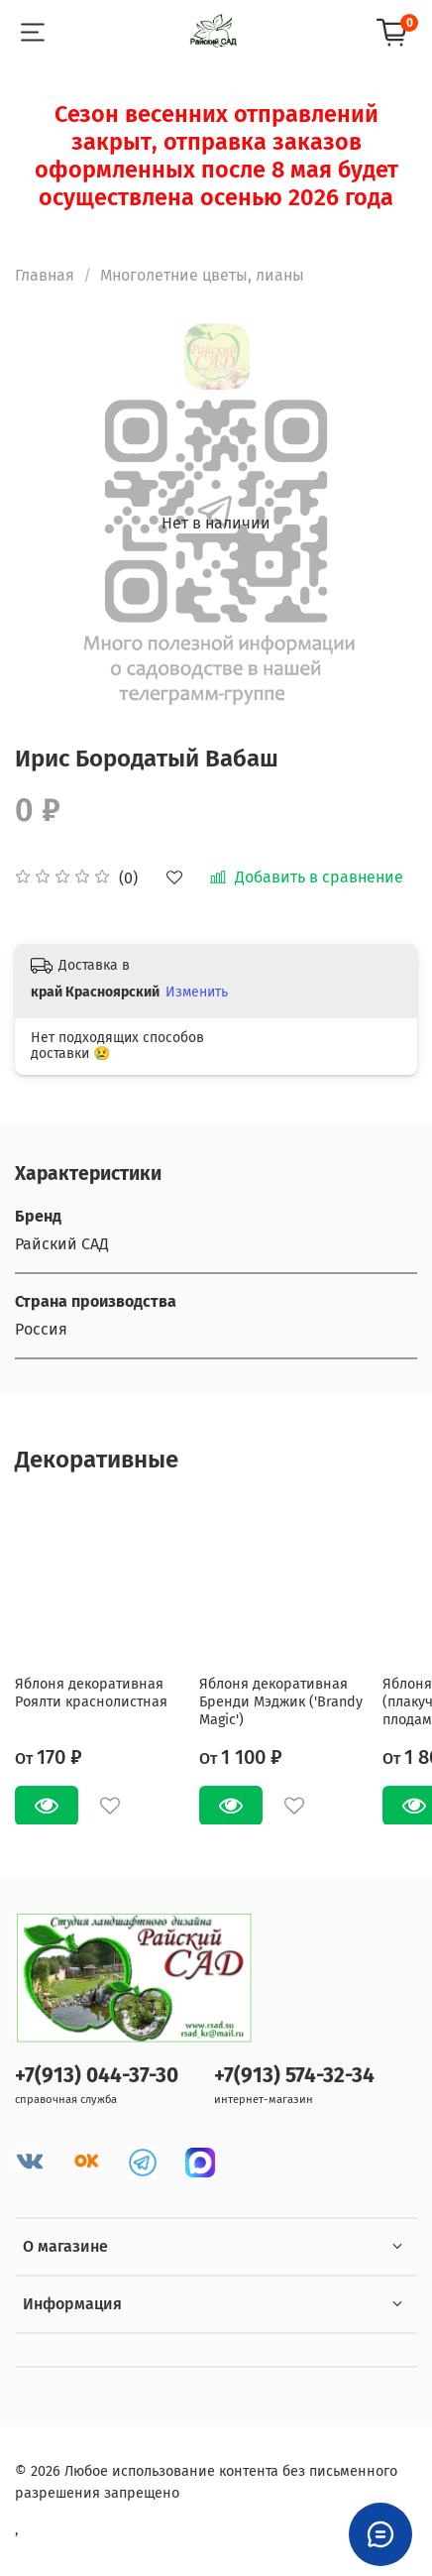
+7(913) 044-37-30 (96, 2075)
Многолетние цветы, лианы (202, 275)
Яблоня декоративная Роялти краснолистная (91, 1692)
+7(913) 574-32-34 (294, 2075)
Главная (44, 275)
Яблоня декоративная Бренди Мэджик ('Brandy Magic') (281, 1701)
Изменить (196, 992)
